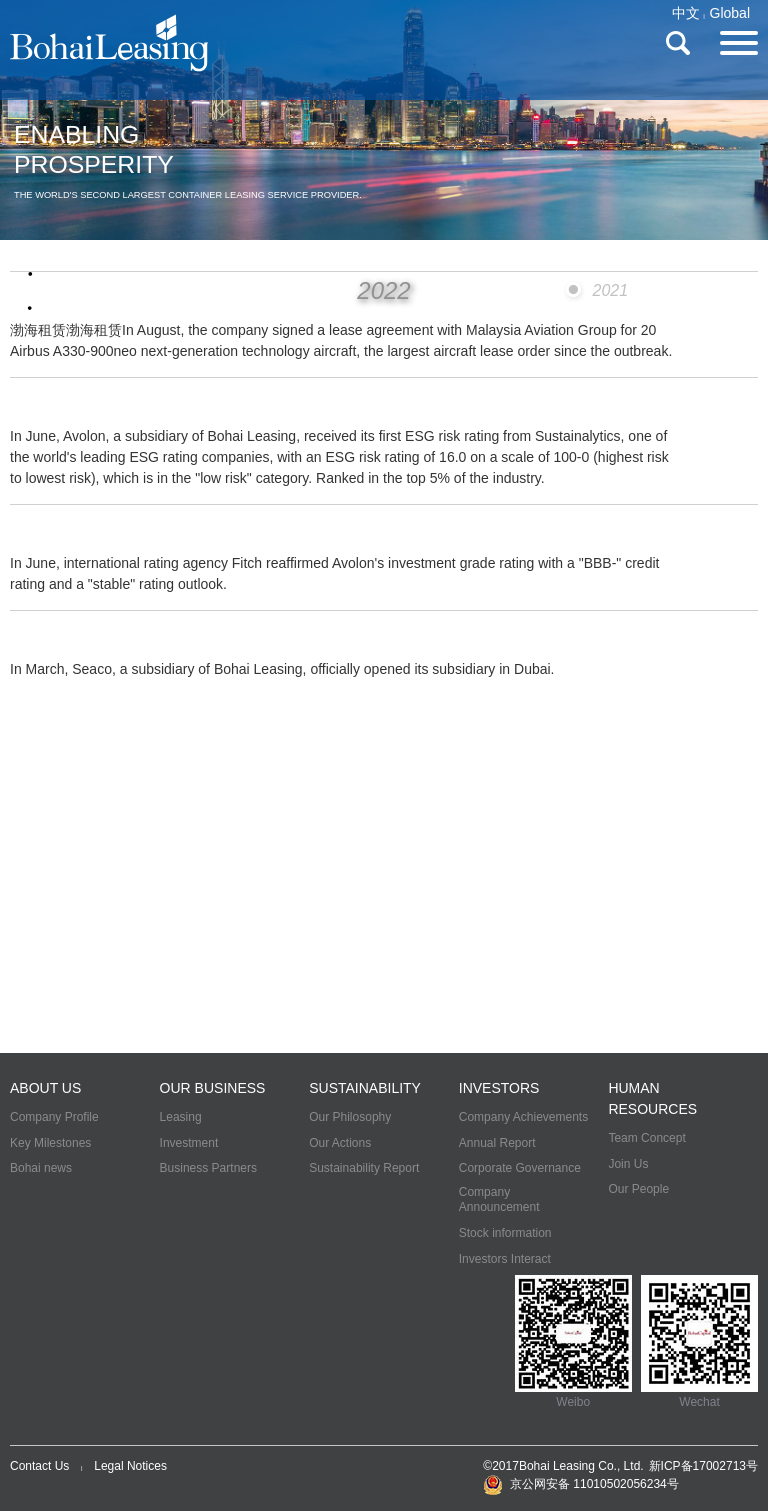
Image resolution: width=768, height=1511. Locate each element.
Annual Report (497, 1143)
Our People (638, 1189)
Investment (189, 1143)
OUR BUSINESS (213, 1088)
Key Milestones (50, 1143)
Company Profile (54, 1117)
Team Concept (646, 1138)
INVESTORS (499, 1088)
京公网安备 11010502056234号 (580, 1484)
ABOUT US (45, 1088)
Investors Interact (505, 1259)
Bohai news (41, 1168)
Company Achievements (523, 1117)
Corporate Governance (520, 1168)
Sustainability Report (364, 1168)
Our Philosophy (350, 1117)
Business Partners (208, 1168)
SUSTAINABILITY (365, 1088)
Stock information (505, 1233)
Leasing (181, 1117)
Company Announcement (499, 1200)
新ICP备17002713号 (703, 1466)
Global (730, 13)
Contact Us (39, 1466)
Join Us (628, 1164)
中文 (686, 13)
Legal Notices (130, 1466)
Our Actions (340, 1143)
